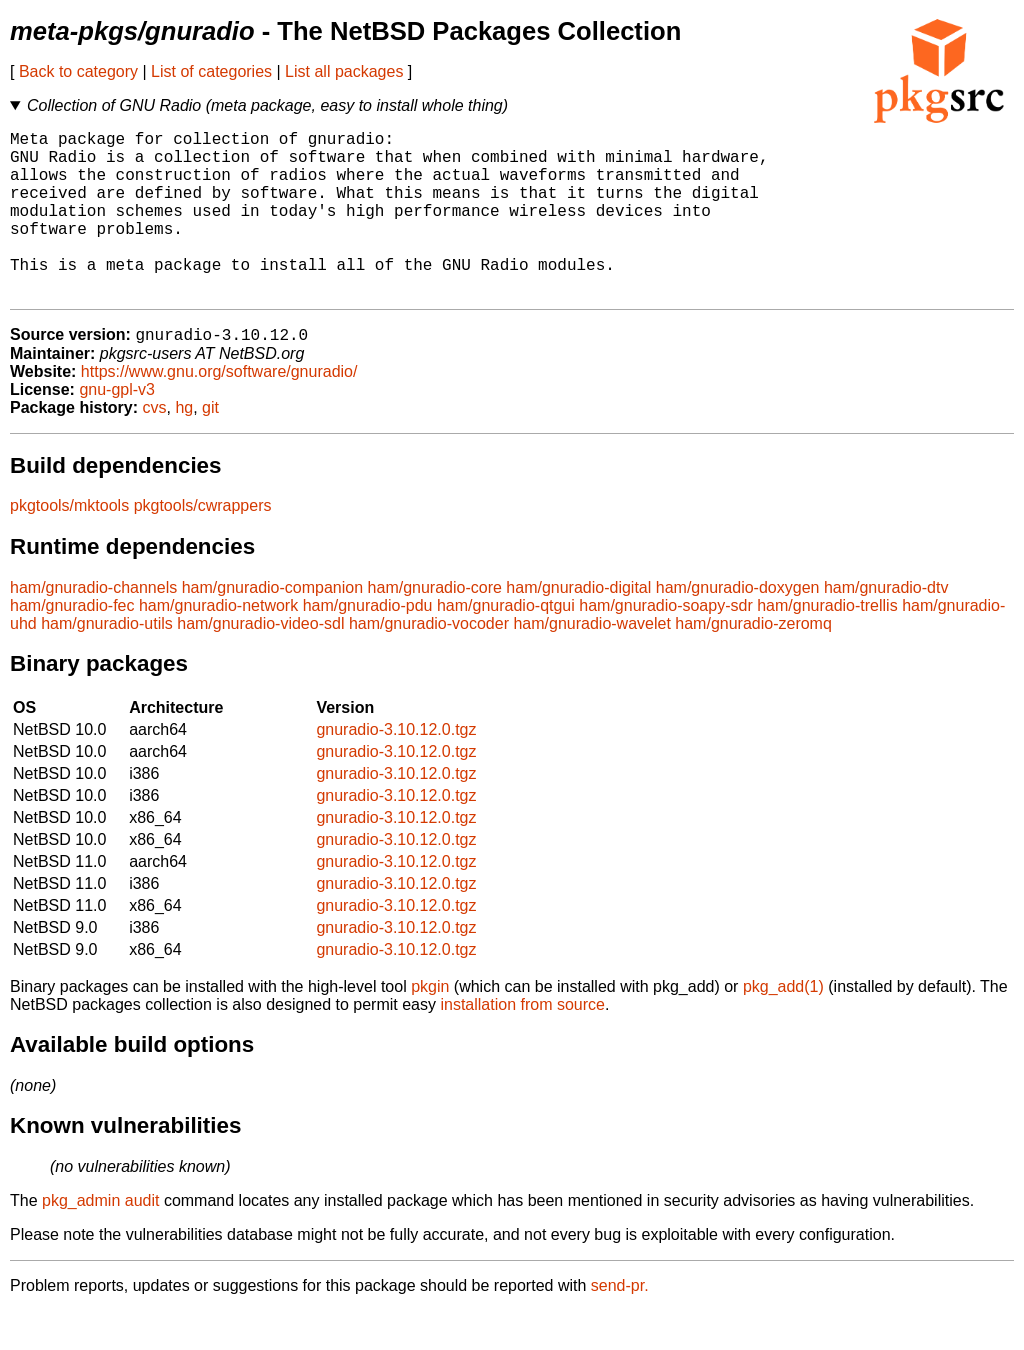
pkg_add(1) (783, 1025)
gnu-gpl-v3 (117, 428)
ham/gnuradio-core (435, 626)
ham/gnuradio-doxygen (738, 626)
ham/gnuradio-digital (578, 626)
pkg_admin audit (100, 1239)
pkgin (430, 1025)
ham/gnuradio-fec (72, 644)
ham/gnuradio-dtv (886, 626)
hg (184, 446)
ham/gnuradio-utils (107, 662)
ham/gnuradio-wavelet (591, 662)
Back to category (78, 71)
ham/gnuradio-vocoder (429, 662)
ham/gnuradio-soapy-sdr (665, 644)
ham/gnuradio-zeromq (753, 662)
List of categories (211, 71)
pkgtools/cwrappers (203, 544)
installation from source (522, 1043)
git (210, 446)
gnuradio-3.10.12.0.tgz (396, 768)
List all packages (344, 71)
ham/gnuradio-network (218, 644)
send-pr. (620, 1324)
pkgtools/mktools (69, 544)
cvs (155, 446)
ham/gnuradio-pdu (368, 644)
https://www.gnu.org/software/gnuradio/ (219, 410)
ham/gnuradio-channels (93, 626)
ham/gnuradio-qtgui (506, 644)
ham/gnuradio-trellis (827, 644)
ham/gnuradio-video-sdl (260, 662)
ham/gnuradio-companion (272, 626)
